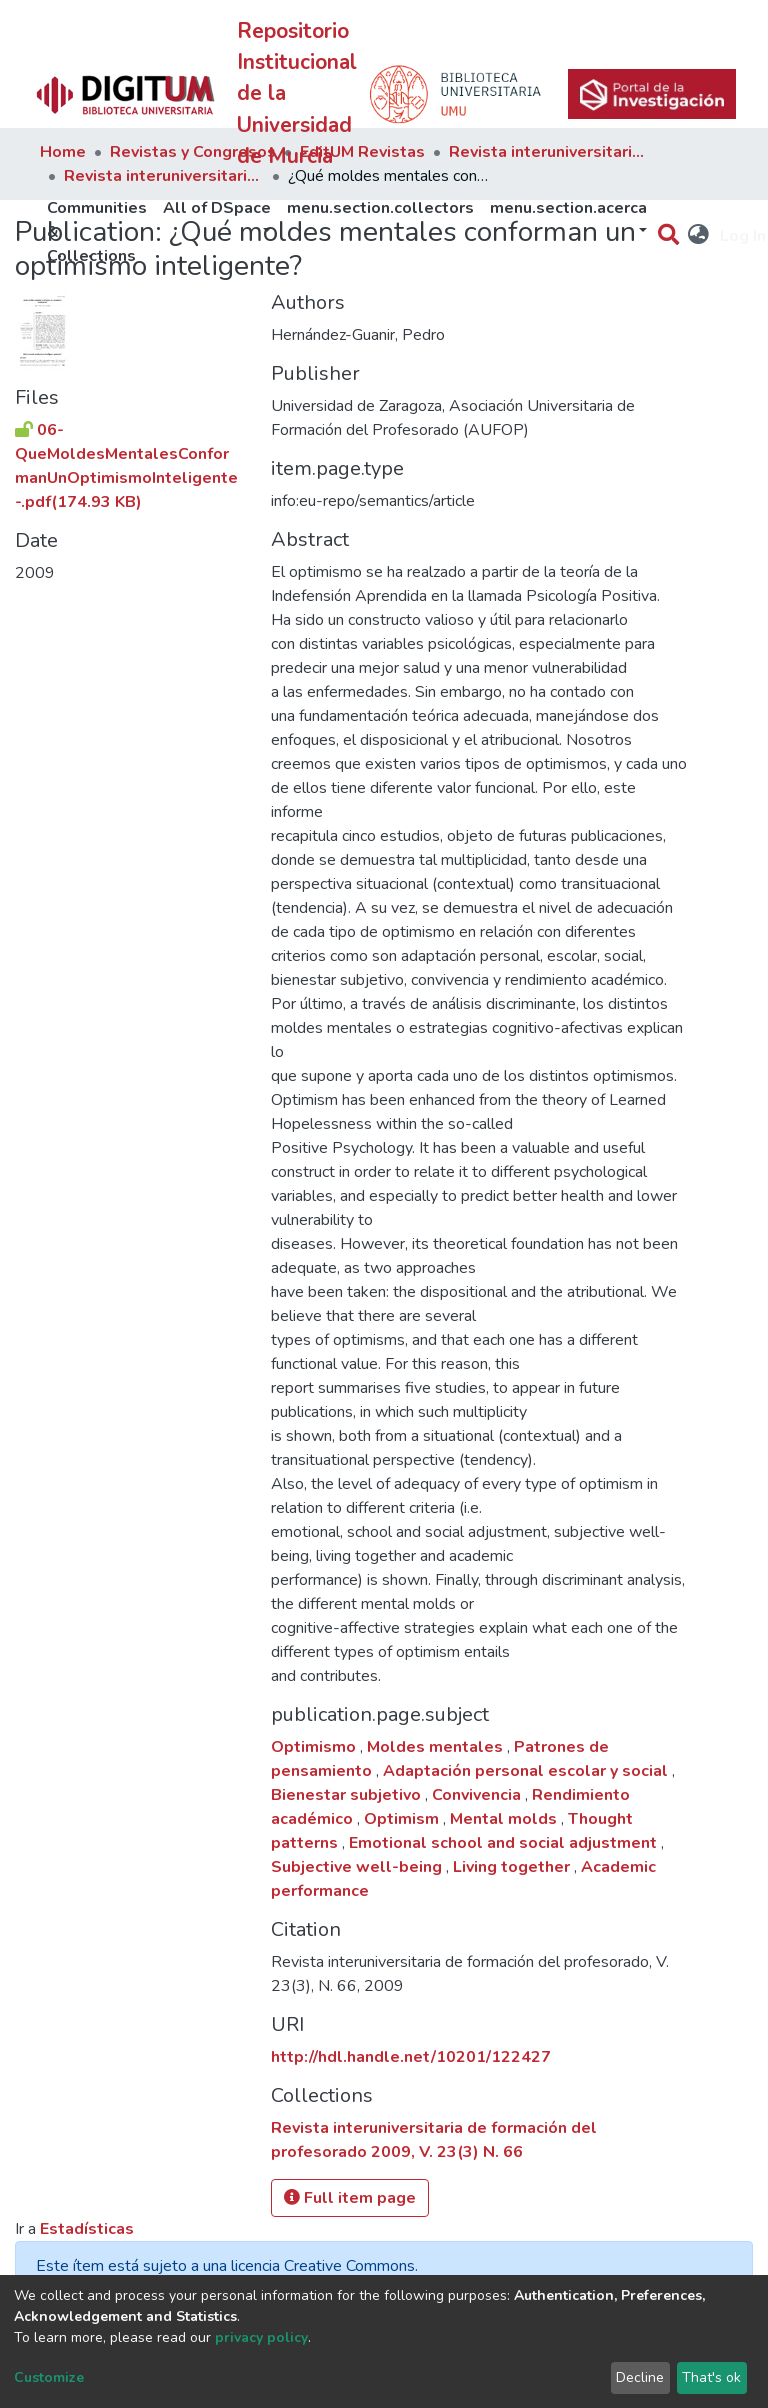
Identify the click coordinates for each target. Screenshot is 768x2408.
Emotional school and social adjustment (505, 1843)
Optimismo (315, 1747)
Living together (513, 1867)
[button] (699, 236)
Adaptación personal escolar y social (527, 1771)
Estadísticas (87, 2229)
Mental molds (505, 1819)
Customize (49, 2377)
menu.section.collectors (380, 208)
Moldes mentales (437, 1747)
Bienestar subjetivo (348, 1795)
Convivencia (478, 1795)
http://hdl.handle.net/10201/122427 (411, 2057)
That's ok (711, 2377)
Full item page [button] (350, 2198)
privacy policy (261, 2337)
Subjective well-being (358, 1867)
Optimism (403, 1819)
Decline (640, 2377)
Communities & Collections (97, 232)
